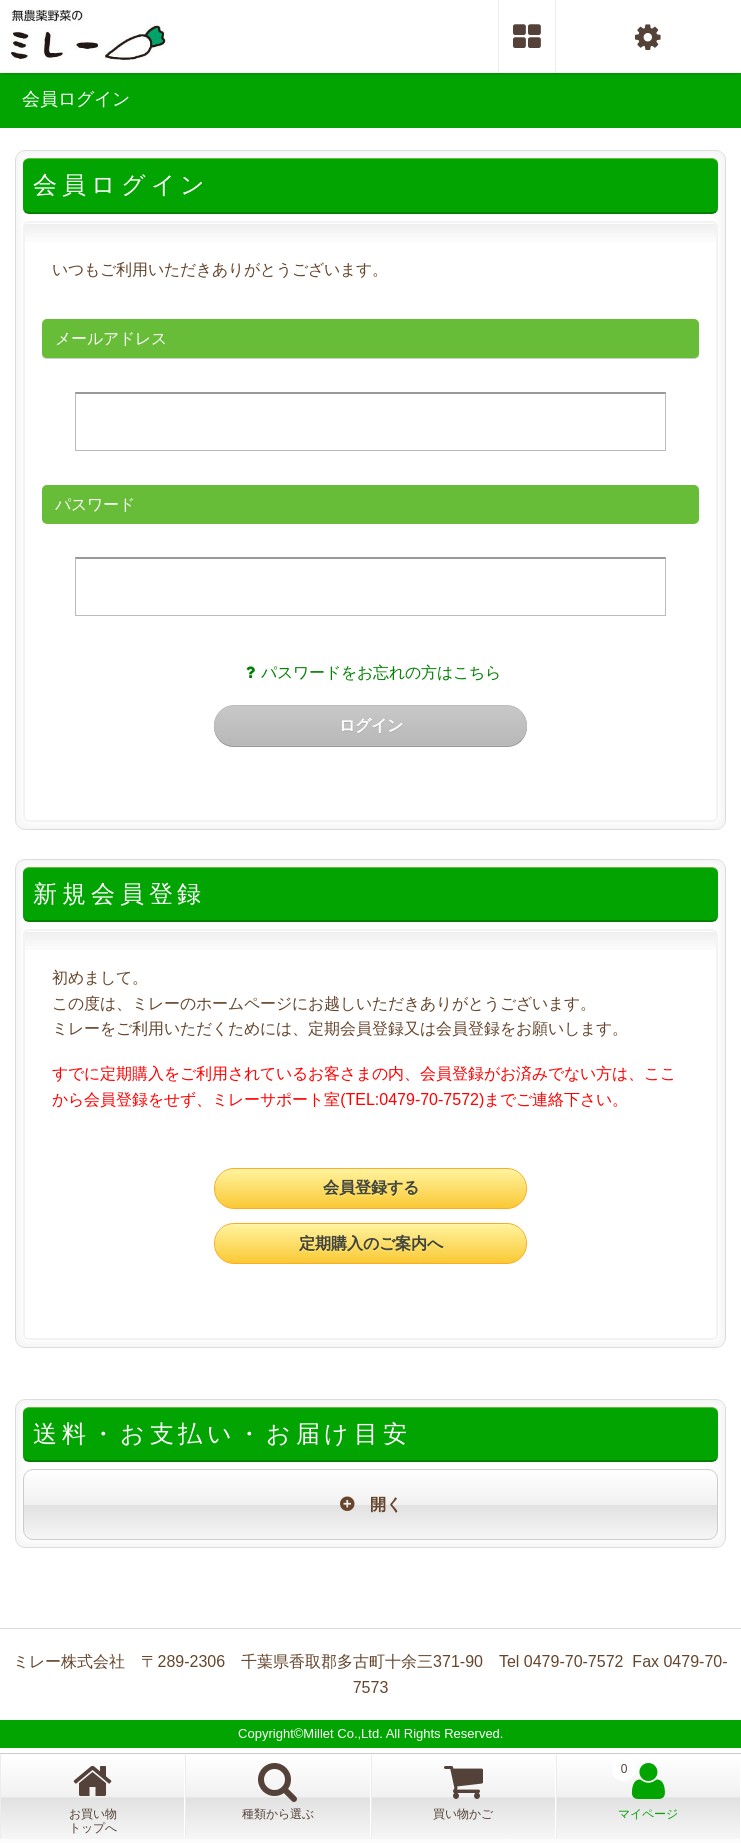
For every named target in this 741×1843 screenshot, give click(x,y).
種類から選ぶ (278, 1790)
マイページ (648, 1790)
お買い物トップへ (93, 1797)
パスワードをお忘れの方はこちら (370, 672)
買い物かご (494, 1789)
